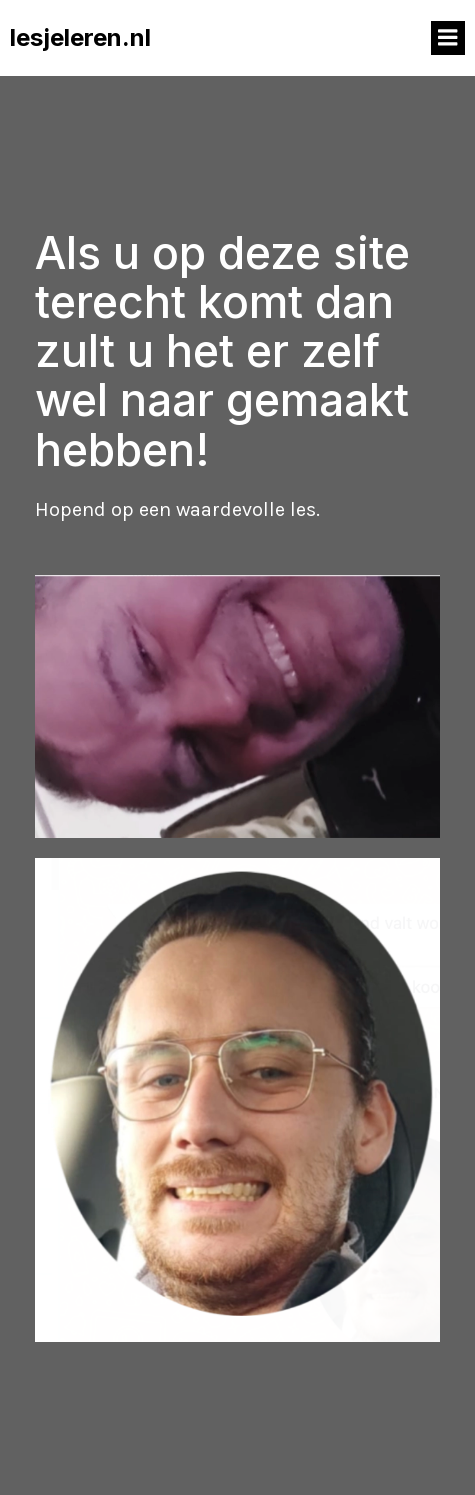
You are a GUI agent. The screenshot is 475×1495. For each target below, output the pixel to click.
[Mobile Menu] (448, 38)
